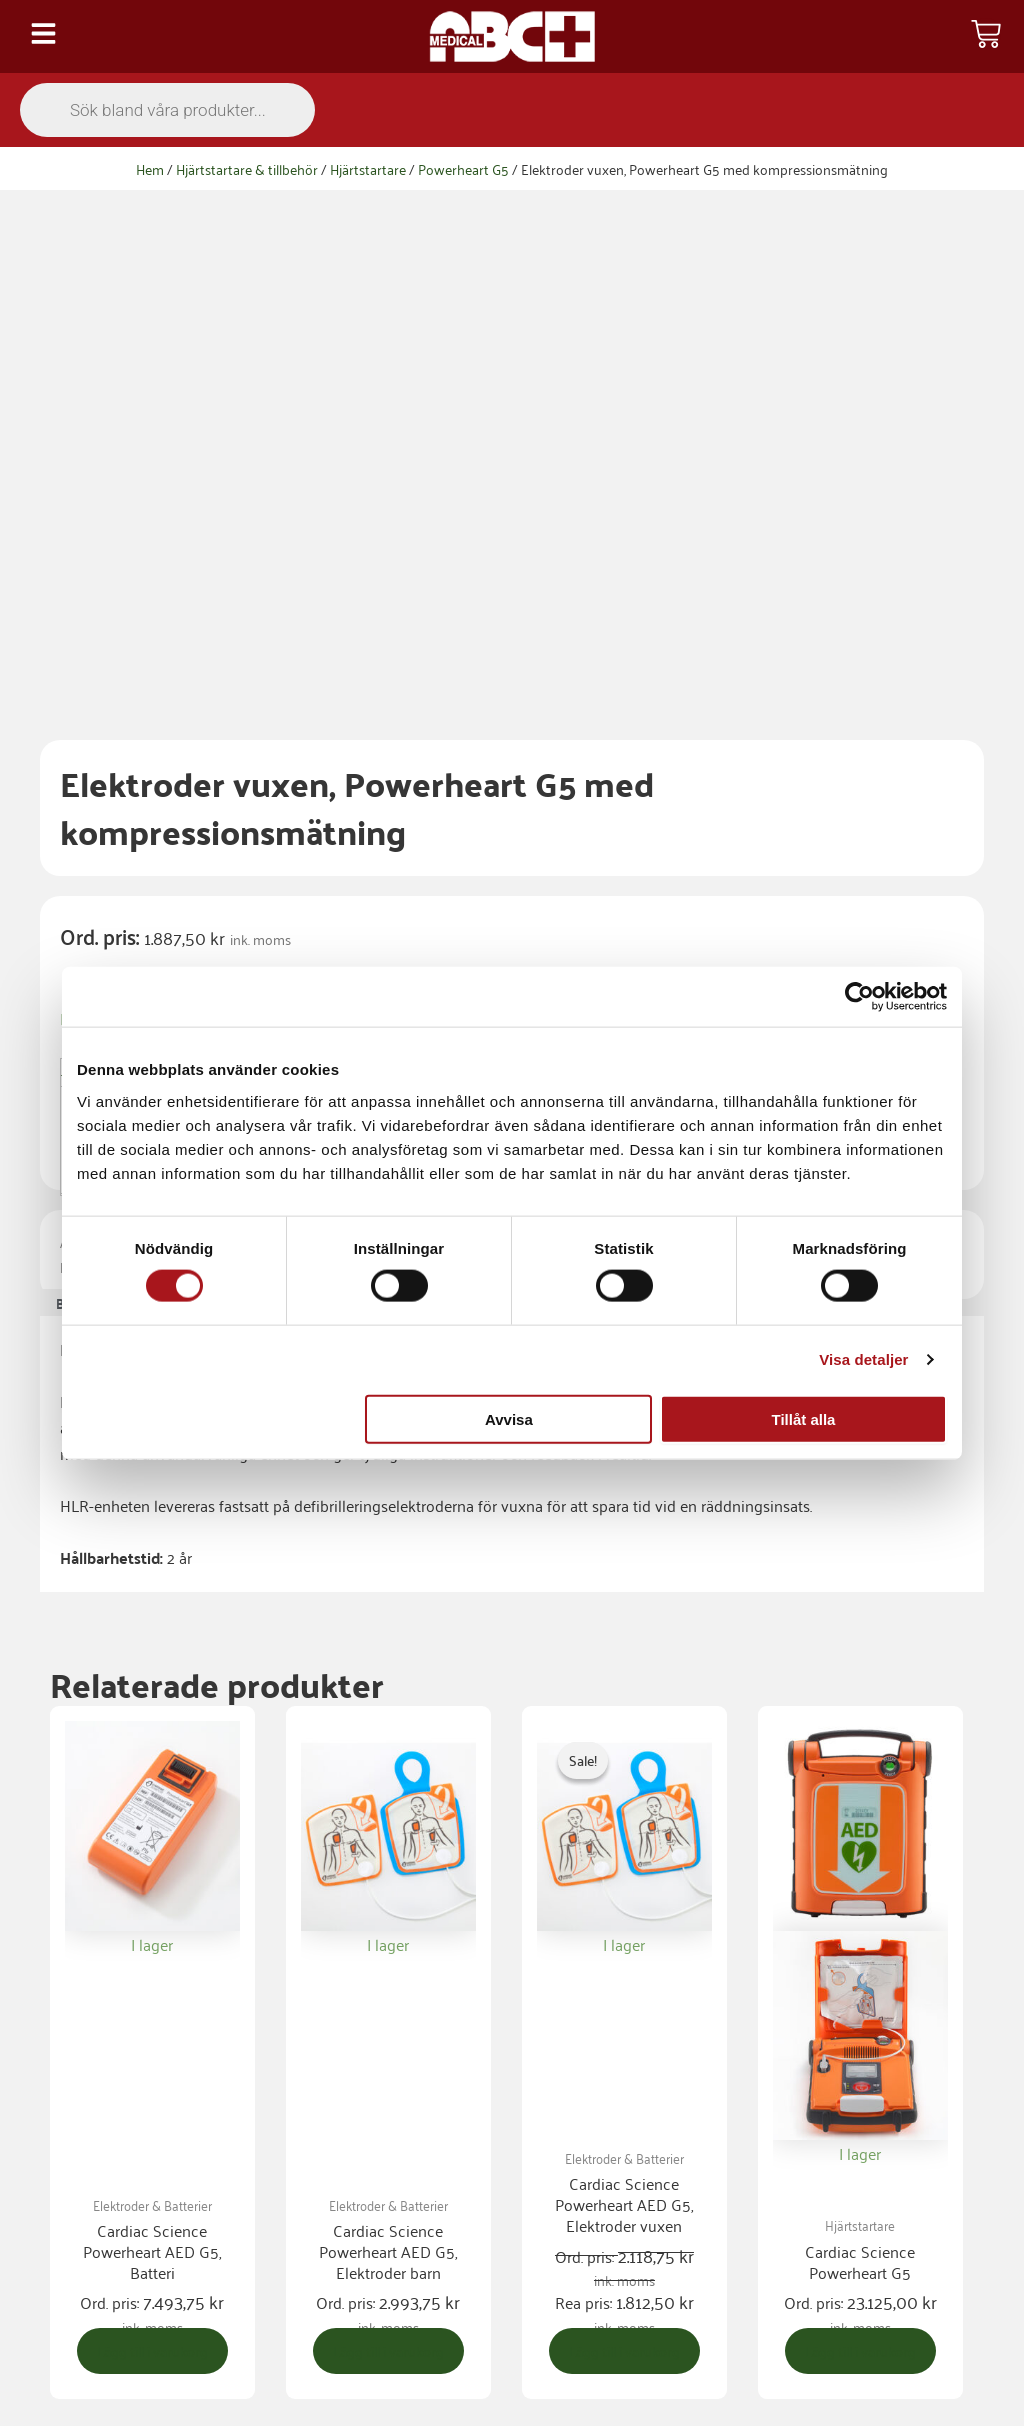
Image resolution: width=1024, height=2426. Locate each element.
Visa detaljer (863, 1359)
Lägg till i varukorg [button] (159, 1909)
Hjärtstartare (368, 168)
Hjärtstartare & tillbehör (247, 168)
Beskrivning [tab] (98, 823)
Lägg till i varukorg (504, 634)
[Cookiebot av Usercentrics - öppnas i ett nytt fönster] (859, 997)
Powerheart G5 (463, 168)
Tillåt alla (803, 1418)
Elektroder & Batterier (325, 785)
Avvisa (509, 1418)
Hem (150, 168)
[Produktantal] (235, 660)
